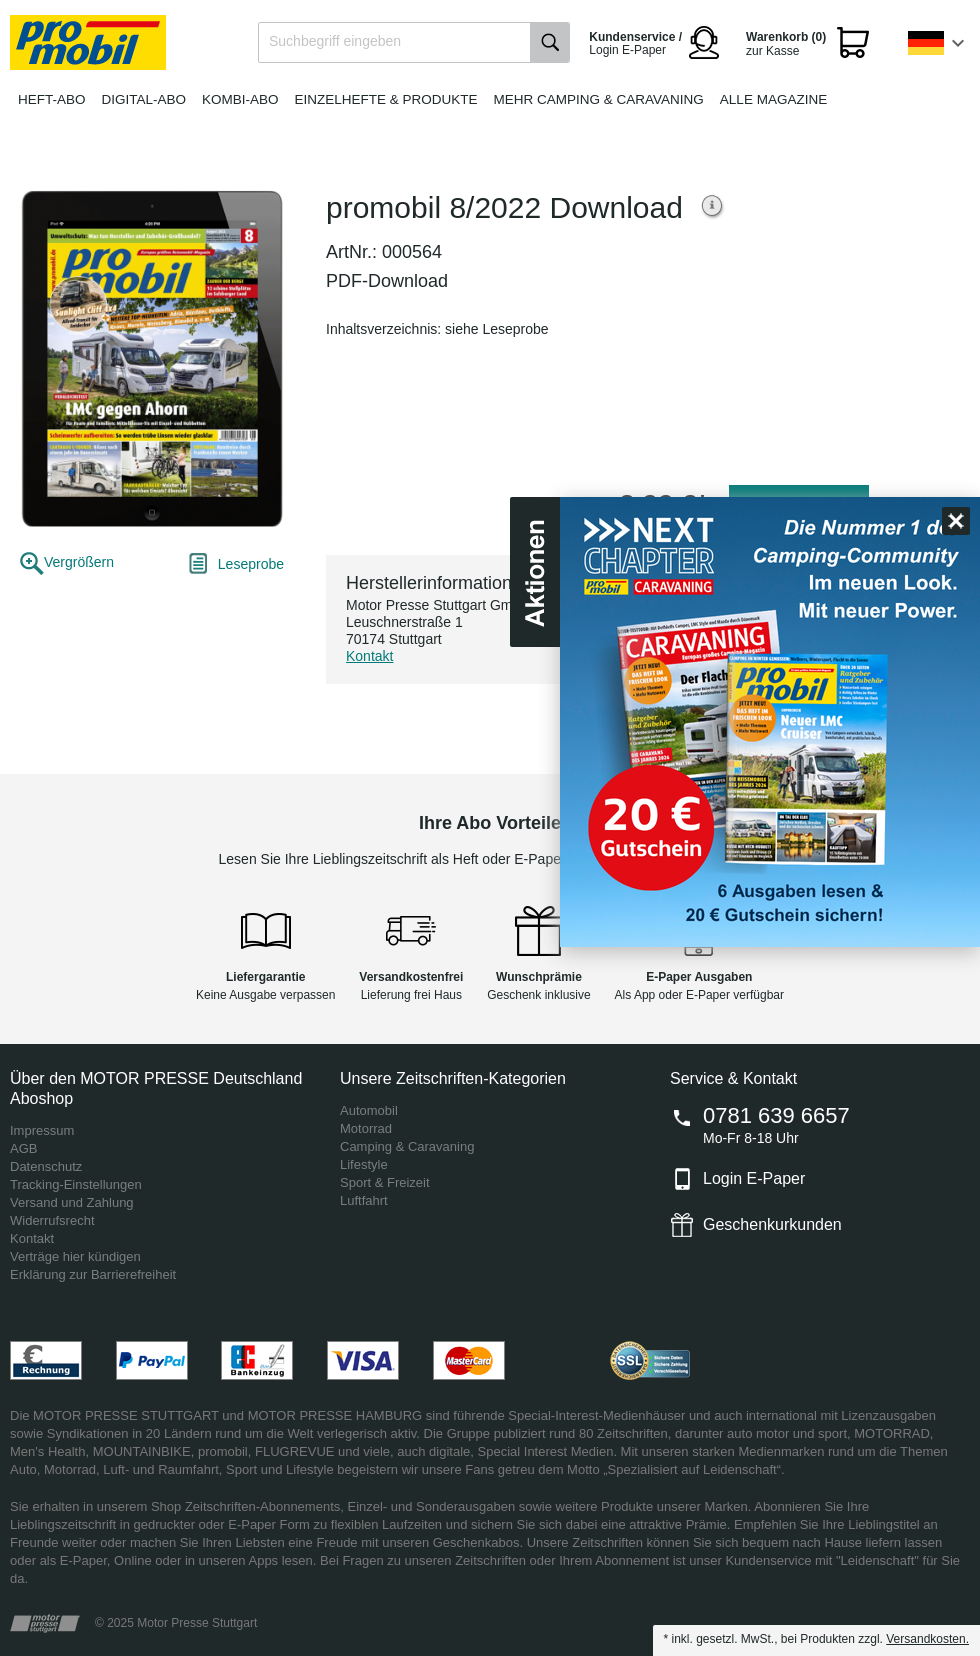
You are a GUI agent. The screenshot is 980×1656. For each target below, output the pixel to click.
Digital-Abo (144, 99)
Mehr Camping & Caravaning (599, 99)
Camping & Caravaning (407, 1146)
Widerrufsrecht (52, 1220)
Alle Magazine (773, 99)
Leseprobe (251, 564)
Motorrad (366, 1128)
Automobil (369, 1110)
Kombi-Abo (240, 99)
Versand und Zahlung (72, 1202)
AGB (23, 1148)
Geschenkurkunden (772, 1224)
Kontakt (369, 656)
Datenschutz (46, 1166)
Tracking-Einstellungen (76, 1184)
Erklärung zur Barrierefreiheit (93, 1274)
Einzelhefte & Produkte (386, 99)
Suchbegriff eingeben (335, 41)
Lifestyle (364, 1164)
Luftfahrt (364, 1200)
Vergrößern (79, 562)
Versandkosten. (927, 1639)
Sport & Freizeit (385, 1182)
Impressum (42, 1130)
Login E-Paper (754, 1178)
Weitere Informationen (713, 207)
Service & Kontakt (733, 1078)
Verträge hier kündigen (75, 1256)
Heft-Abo (52, 99)
